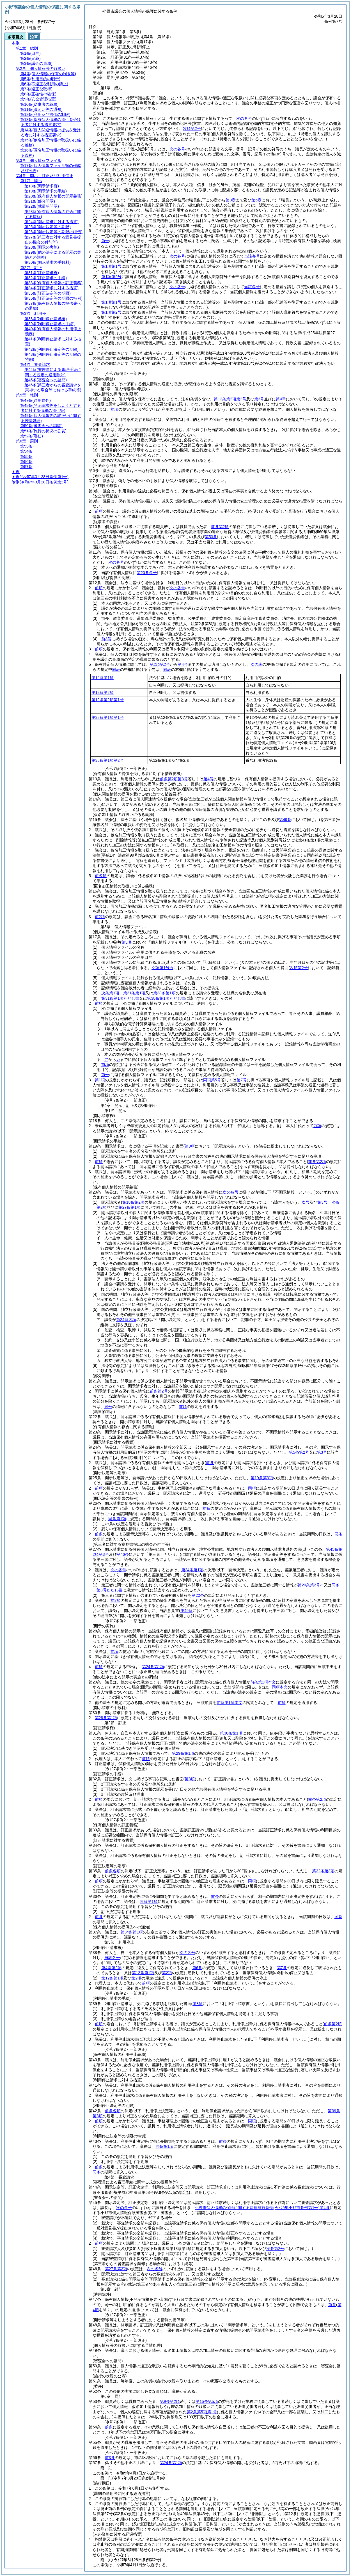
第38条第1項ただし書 (166, 998)
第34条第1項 (132, 1932)
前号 (105, 240)
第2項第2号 (160, 664)
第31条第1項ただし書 (120, 998)
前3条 (110, 2457)
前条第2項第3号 (174, 779)
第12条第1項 (102, 677)
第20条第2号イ (311, 1585)
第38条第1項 (164, 993)
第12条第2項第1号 (107, 700)
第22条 (198, 1595)
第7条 (282, 1967)
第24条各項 (126, 1319)
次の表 (256, 664)
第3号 (322, 1452)
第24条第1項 (192, 1570)
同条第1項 (117, 1519)
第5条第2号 (299, 1452)
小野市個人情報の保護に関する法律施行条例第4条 (262, 2207)
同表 (116, 669)
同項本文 (280, 1687)
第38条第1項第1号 (107, 717)
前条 (206, 1508)
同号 (108, 1406)
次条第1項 (110, 993)
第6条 (197, 1967)
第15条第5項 (207, 2401)
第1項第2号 (111, 276)
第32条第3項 (323, 1871)
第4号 (183, 664)
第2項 (167, 1973)
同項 (252, 1488)
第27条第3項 (116, 2269)
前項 (114, 409)
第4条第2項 (111, 1967)
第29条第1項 (183, 1753)
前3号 (106, 639)
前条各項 (113, 1871)
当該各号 (252, 256)
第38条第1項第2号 (107, 760)
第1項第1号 (111, 266)
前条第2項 (220, 526)
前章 (332, 2304)
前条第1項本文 (263, 1682)
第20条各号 (147, 572)
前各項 (101, 875)
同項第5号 (212, 1080)
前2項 (100, 916)
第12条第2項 (102, 692)
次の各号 (244, 118)
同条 (338, 1534)
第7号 (242, 1080)
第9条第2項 (170, 2401)
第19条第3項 (262, 1478)
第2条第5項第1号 (202, 2412)
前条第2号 (159, 1391)
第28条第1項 (106, 1717)
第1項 (100, 1080)
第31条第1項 (134, 993)
